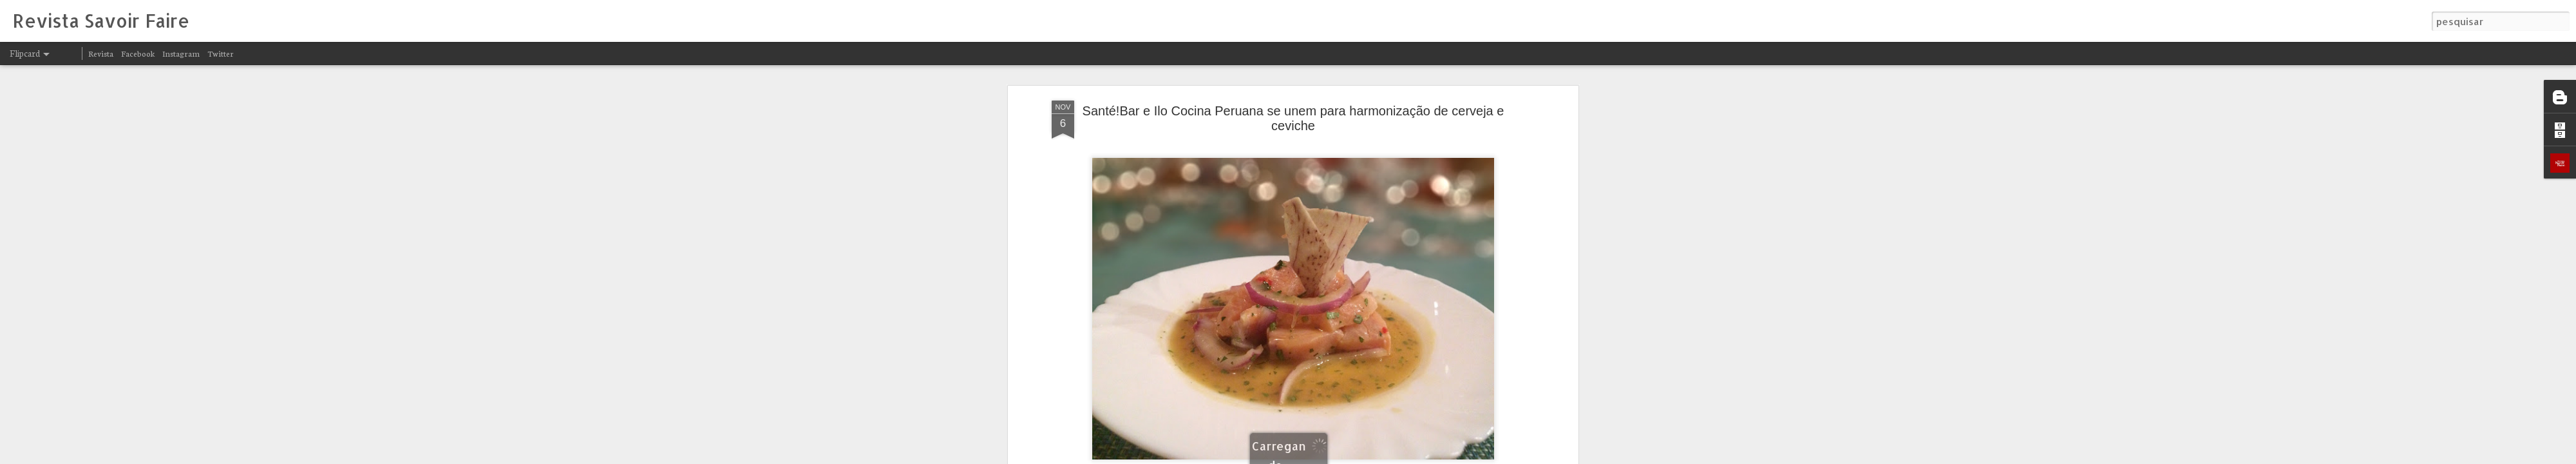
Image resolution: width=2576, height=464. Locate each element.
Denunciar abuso (1448, 456)
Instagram (181, 53)
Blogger (1405, 456)
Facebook (138, 53)
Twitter (220, 53)
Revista (100, 53)
